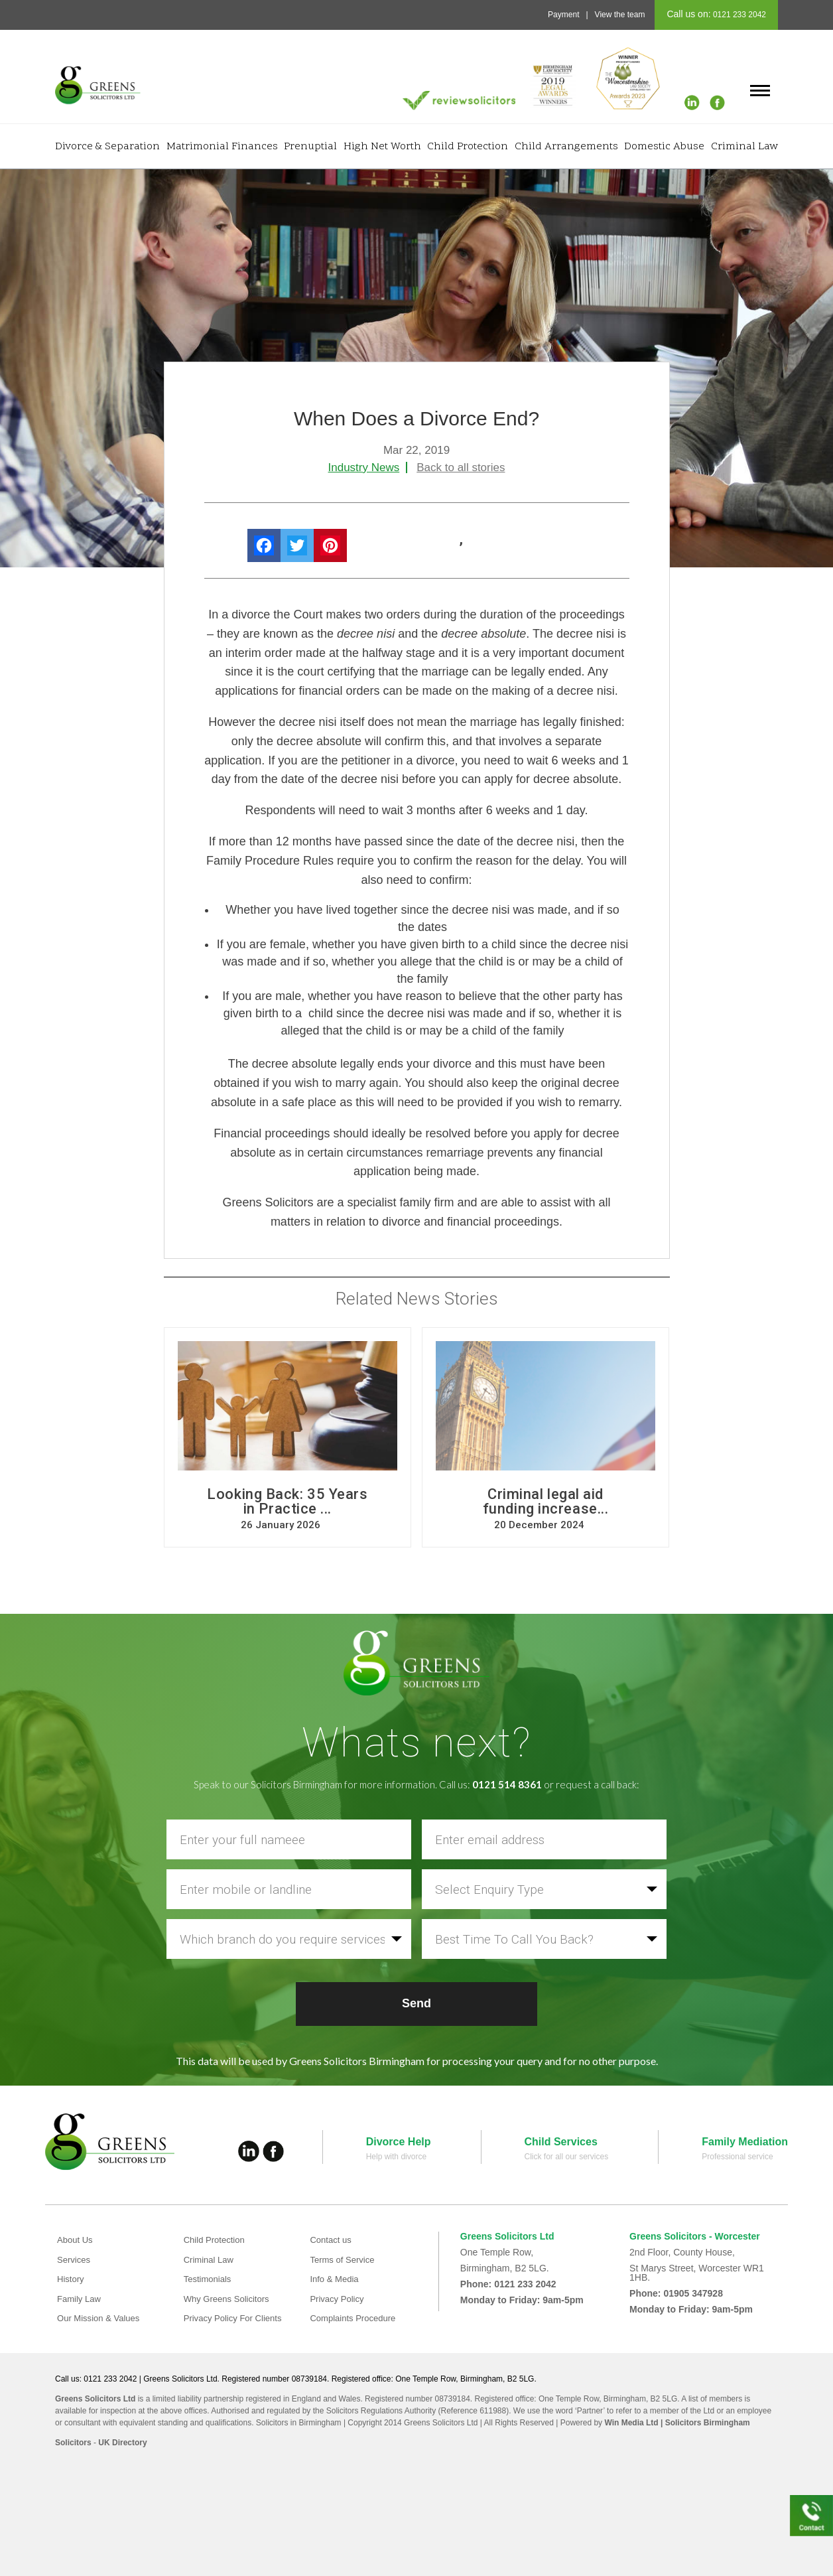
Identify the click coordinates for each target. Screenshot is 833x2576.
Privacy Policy (338, 2298)
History (71, 2278)
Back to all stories (460, 467)
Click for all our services (567, 2156)
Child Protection (467, 146)
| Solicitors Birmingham (704, 2422)
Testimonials (209, 2278)
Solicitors (73, 2442)
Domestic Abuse (664, 146)
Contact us (332, 2239)
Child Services (561, 2141)
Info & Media (336, 2278)
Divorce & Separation (107, 146)
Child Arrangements (566, 146)
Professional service (737, 2156)
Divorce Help (398, 2141)
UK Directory (122, 2442)
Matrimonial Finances (222, 146)
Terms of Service (344, 2259)
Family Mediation (745, 2141)
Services (75, 2259)
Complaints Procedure (356, 2318)
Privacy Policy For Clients (236, 2318)
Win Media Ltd (631, 2422)
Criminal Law (744, 146)
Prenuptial (310, 146)
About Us (76, 2239)
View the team (620, 14)
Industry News (364, 467)
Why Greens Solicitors (229, 2298)
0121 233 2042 (738, 14)
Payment (563, 14)
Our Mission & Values (101, 2318)
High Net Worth (382, 146)
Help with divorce (396, 2156)
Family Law (80, 2298)
